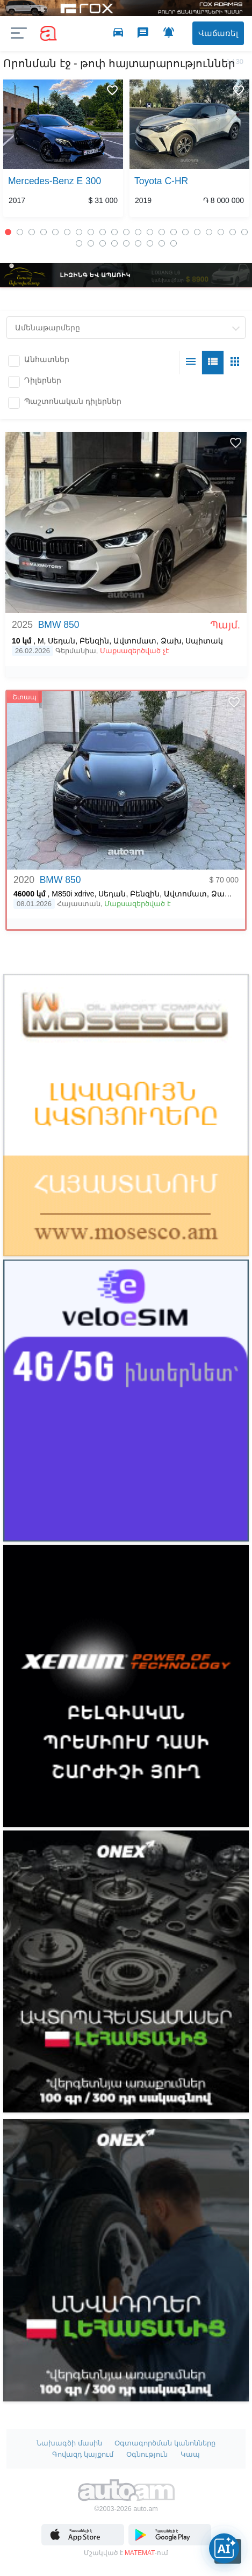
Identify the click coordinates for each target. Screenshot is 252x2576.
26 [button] (126, 243)
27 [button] (138, 243)
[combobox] (126, 327)
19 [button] (221, 232)
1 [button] (8, 232)
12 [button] (138, 232)
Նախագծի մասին (69, 2443)
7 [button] (79, 232)
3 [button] (31, 232)
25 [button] (114, 243)
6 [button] (67, 232)
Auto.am (126, 2492)
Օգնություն (147, 2454)
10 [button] (114, 232)
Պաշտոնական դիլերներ (72, 401)
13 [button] (150, 232)
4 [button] (43, 232)
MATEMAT (140, 2553)
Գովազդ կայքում (83, 2454)
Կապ (190, 2454)
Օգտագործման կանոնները (164, 2443)
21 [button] (244, 232)
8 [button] (91, 232)
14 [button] (162, 232)
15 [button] (173, 232)
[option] (63, 150)
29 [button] (162, 243)
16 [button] (185, 232)
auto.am (48, 33)
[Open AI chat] (224, 2548)
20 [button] (232, 232)
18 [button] (209, 232)
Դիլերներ (42, 380)
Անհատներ (46, 359)
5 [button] (55, 232)
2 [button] (20, 232)
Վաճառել (216, 33)
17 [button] (197, 232)
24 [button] (102, 243)
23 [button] (91, 243)
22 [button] (79, 243)
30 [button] (173, 243)
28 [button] (150, 243)
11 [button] (126, 232)
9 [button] (102, 232)
